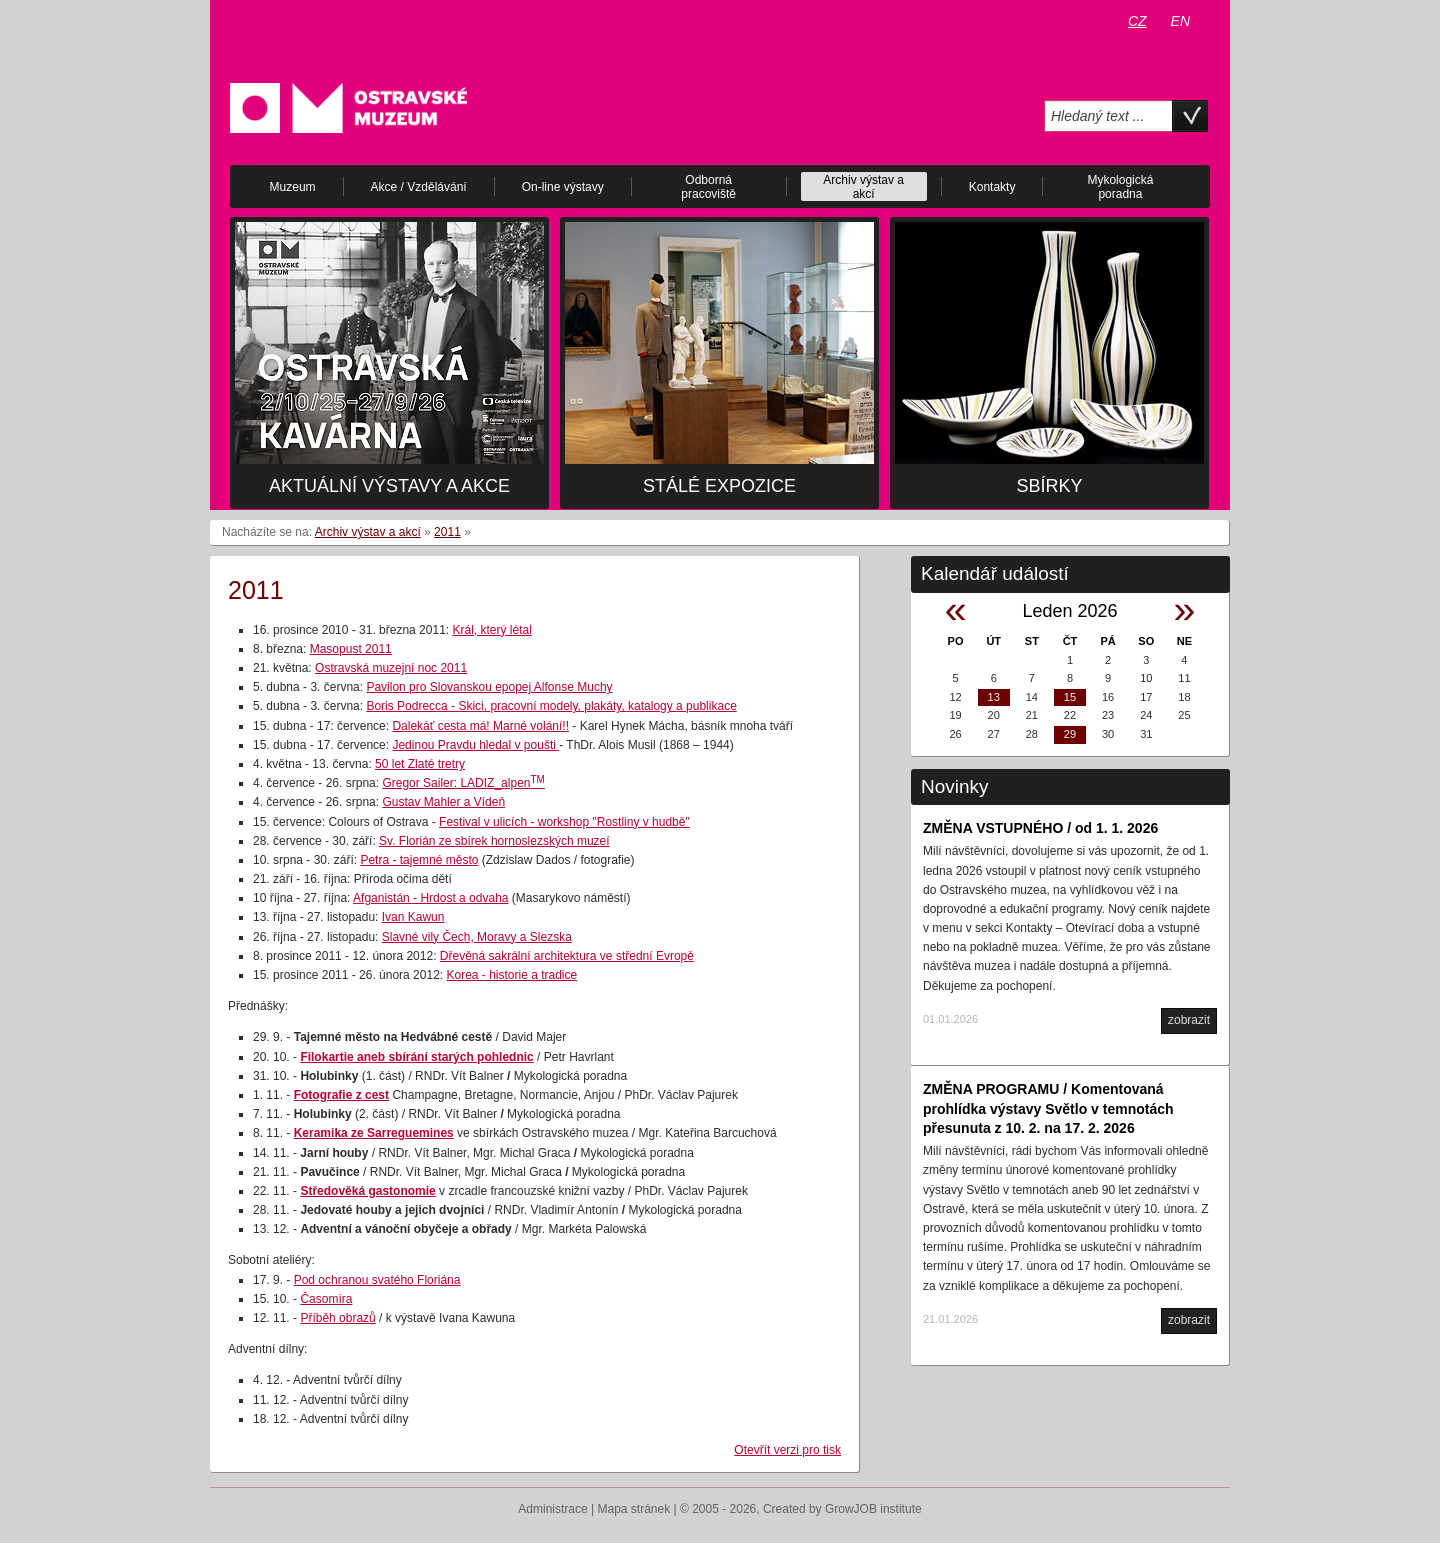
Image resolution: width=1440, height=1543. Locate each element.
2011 (447, 532)
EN (1180, 21)
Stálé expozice (719, 486)
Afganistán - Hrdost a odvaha (430, 898)
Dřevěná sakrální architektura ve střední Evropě (567, 956)
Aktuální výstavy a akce (389, 486)
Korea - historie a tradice (511, 975)
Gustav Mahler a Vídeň (443, 802)
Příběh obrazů (337, 1318)
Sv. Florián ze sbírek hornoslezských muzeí (494, 841)
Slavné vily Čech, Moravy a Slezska (477, 937)
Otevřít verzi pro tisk (787, 1450)
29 (1070, 734)
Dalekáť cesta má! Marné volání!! (480, 726)
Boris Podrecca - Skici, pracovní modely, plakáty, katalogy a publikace (551, 706)
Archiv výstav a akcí (368, 532)
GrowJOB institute (873, 1509)
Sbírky (1049, 486)
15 (1070, 697)
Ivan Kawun (413, 917)
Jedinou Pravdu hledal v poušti (475, 745)
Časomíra (326, 1299)
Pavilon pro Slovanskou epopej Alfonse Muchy (489, 687)
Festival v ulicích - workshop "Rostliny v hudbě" (564, 822)
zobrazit (1189, 1020)
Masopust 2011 (351, 649)
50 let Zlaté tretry (420, 764)
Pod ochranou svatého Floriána (377, 1280)
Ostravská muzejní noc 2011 (391, 668)
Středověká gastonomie (367, 1191)
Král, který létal (491, 630)
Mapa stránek (634, 1509)
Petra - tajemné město (419, 860)
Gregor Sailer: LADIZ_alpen (463, 783)
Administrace (552, 1509)
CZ (1137, 21)
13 (994, 697)
